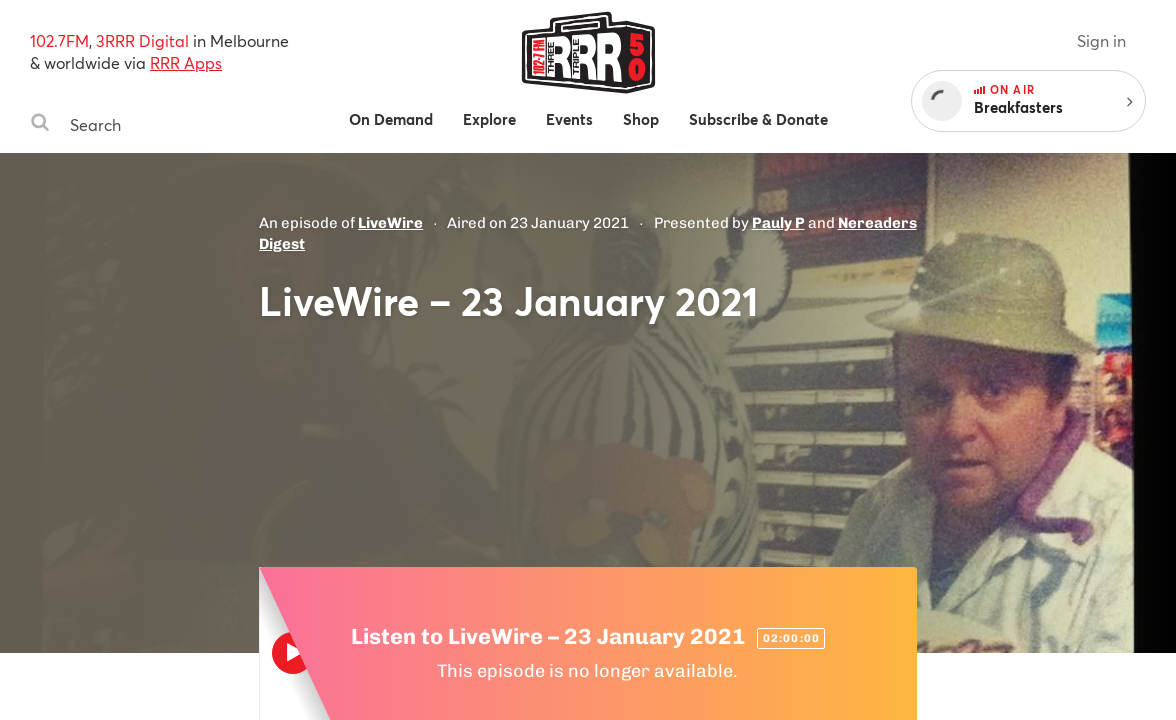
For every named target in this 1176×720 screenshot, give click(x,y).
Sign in (1101, 40)
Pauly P (778, 223)
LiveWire (390, 223)
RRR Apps (186, 62)
